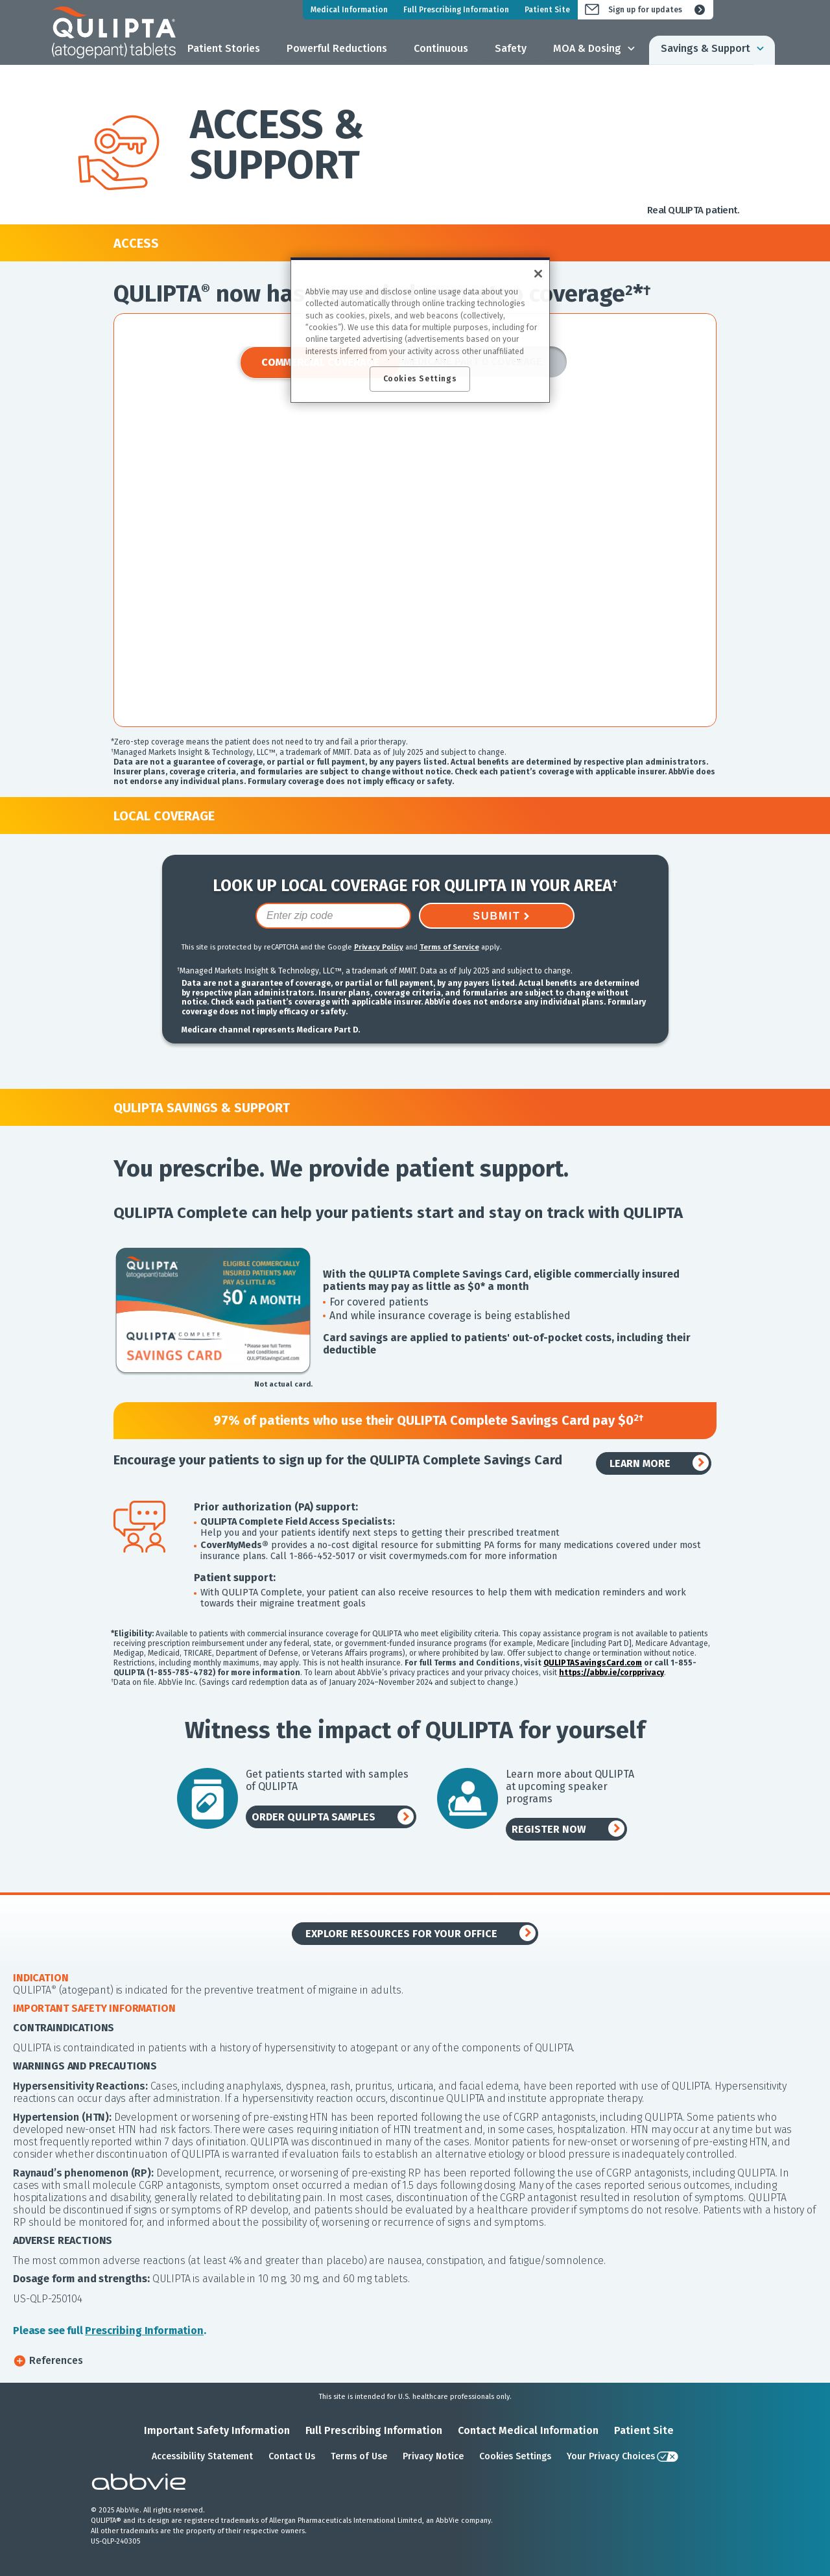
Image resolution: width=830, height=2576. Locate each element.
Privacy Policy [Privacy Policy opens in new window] (378, 947)
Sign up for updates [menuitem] (645, 9)
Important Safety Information (217, 2430)
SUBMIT (496, 916)
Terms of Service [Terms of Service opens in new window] (449, 947)
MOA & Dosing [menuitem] (587, 48)
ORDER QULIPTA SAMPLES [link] (313, 1817)
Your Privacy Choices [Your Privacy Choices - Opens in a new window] (611, 2456)
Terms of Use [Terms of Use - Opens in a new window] (359, 2456)
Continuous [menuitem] (441, 48)
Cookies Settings (515, 2456)
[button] (415, 2360)
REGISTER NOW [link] (549, 1829)
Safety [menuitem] (511, 48)
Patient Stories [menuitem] (223, 48)
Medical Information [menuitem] (349, 9)
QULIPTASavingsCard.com (592, 1662)
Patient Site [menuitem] (547, 9)
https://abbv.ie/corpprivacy (611, 1672)
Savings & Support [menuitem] (705, 48)
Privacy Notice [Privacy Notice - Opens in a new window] (433, 2456)
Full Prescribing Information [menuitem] (456, 9)
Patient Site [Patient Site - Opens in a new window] (644, 2430)
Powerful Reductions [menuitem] (337, 48)
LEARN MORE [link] (640, 1463)
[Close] (538, 273)
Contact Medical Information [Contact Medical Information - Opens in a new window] (528, 2430)
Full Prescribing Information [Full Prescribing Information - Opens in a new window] (373, 2430)
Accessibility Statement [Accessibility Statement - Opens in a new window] (202, 2456)
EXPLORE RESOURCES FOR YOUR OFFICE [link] (401, 1933)
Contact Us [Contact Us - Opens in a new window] (291, 2456)
